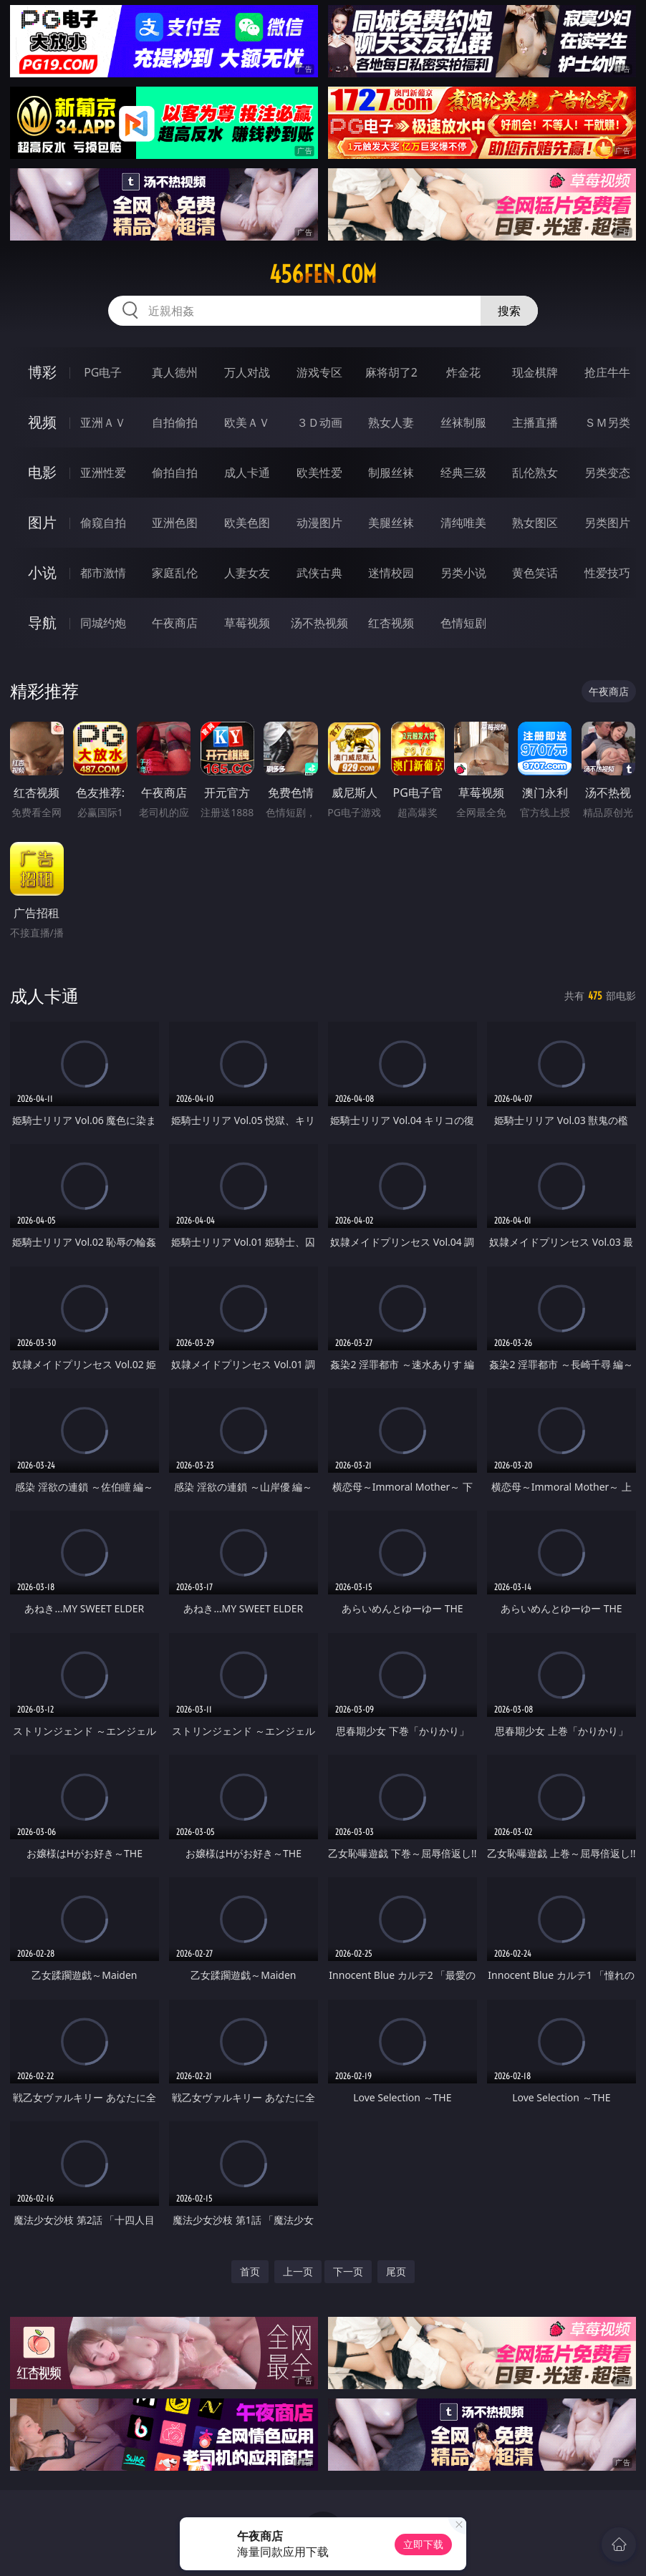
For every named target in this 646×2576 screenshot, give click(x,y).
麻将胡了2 (391, 372)
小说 (42, 572)
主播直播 (535, 422)
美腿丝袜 (391, 523)
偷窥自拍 (103, 523)
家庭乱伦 (175, 573)
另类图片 (607, 523)
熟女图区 (535, 523)
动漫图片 (319, 523)
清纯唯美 (463, 523)
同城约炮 (103, 623)
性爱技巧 (607, 573)
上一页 (298, 2271)
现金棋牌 (535, 372)
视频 (42, 422)
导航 (42, 622)
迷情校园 (391, 573)
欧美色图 (247, 523)
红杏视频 (391, 623)
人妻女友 (247, 573)
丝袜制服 (463, 422)
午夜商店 (175, 623)
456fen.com (323, 274)
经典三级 (463, 472)
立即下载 (423, 2544)
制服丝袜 (391, 472)
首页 (250, 2271)
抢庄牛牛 (607, 372)
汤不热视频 (319, 623)
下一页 (348, 2271)
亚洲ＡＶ (103, 422)
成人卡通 (247, 472)
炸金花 (463, 372)
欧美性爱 (319, 472)
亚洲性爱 (103, 472)
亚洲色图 (175, 523)
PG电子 (103, 372)
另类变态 (607, 472)
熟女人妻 (391, 422)
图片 (42, 522)
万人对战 (247, 372)
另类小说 (463, 573)
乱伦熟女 (535, 472)
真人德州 (175, 372)
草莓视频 (247, 623)
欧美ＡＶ (247, 422)
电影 (42, 472)
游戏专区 (319, 372)
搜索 (509, 311)
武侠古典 (319, 573)
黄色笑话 (535, 573)
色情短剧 (463, 623)
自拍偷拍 (175, 422)
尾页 (396, 2271)
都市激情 (103, 573)
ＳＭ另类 (607, 422)
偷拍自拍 (175, 472)
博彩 (42, 372)
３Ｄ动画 (319, 422)
